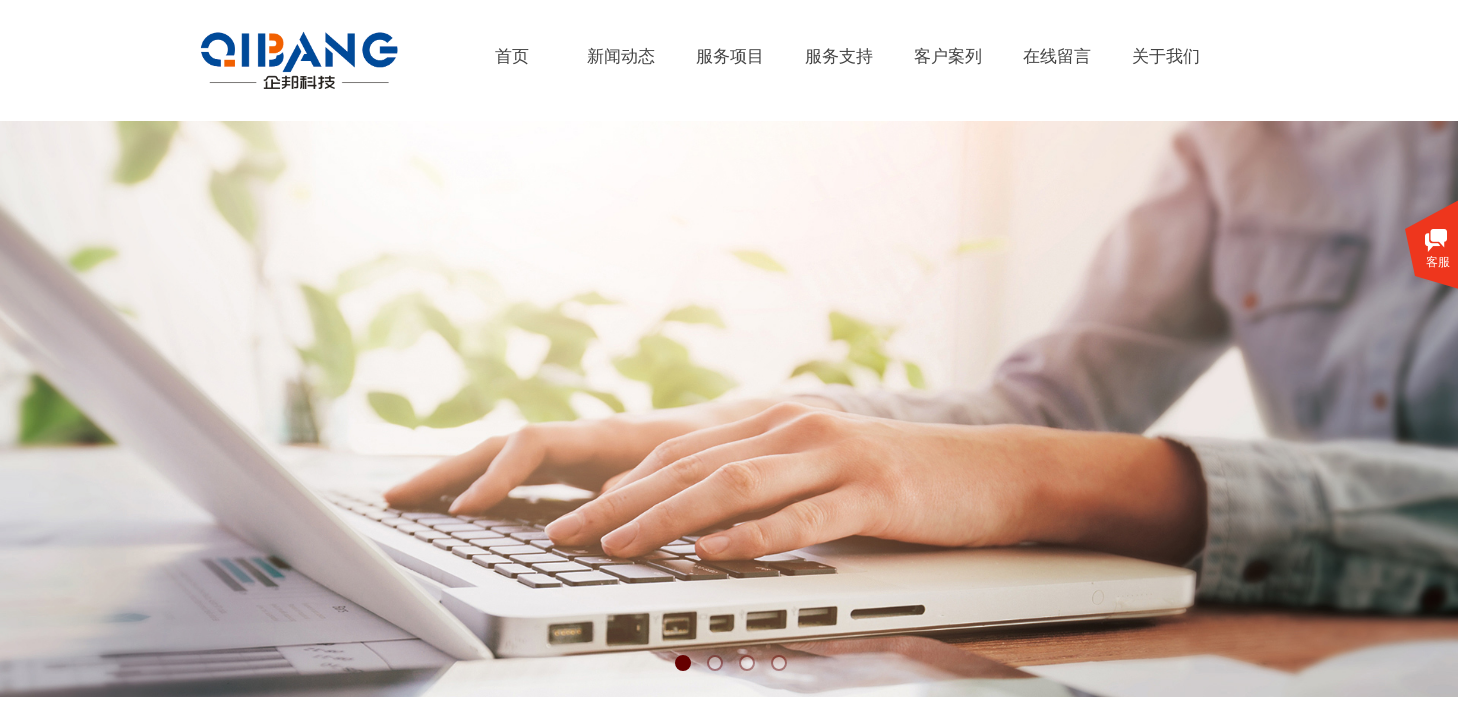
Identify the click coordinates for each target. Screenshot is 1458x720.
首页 (512, 56)
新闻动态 (621, 56)
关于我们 (1166, 56)
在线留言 (1057, 56)
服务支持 (839, 56)
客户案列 (948, 56)
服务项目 (730, 56)
